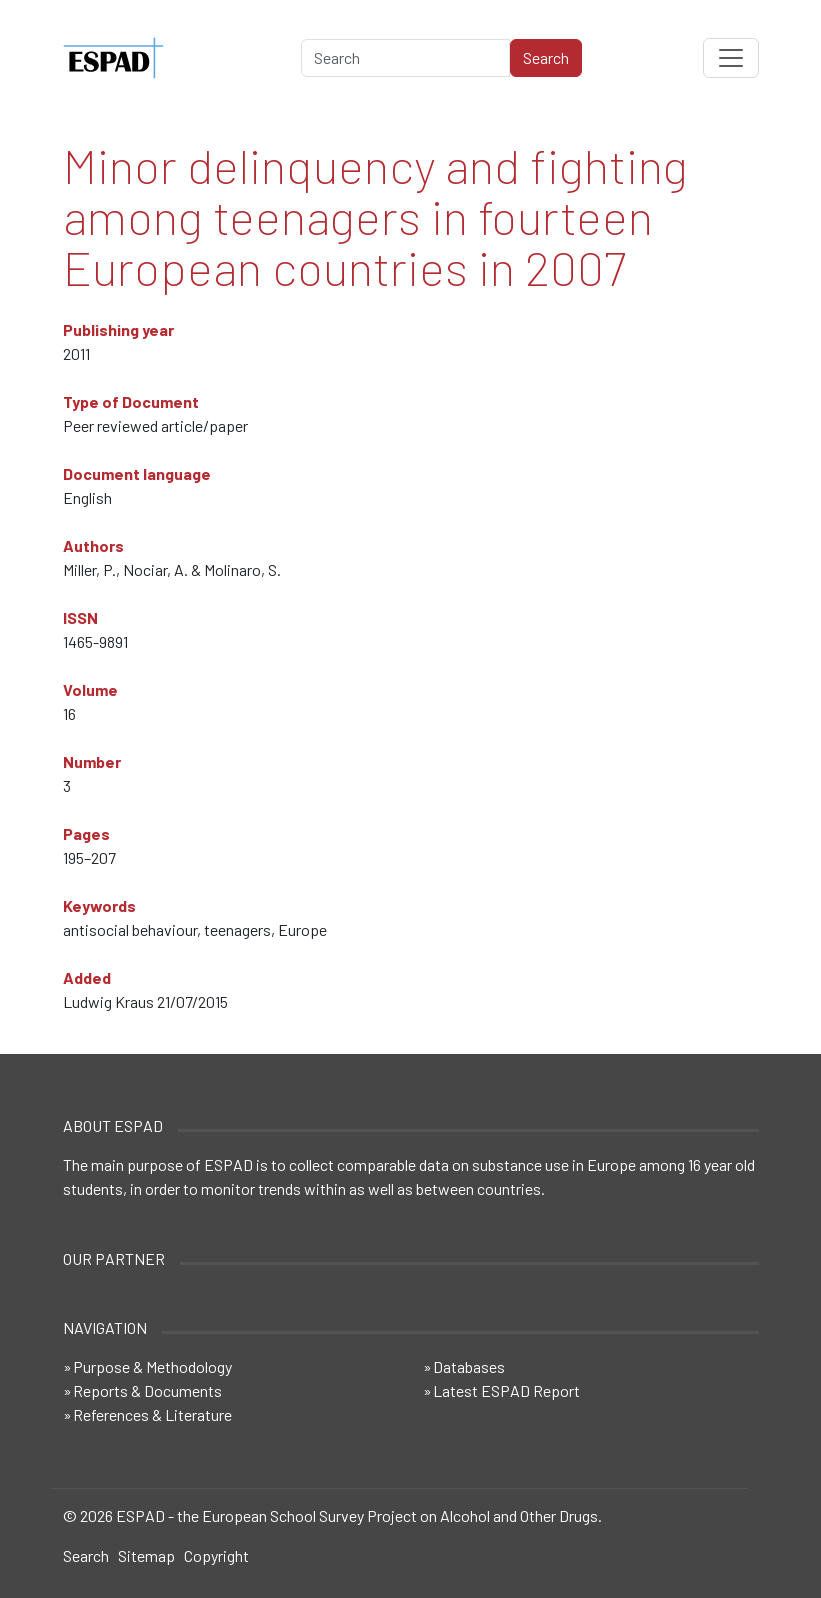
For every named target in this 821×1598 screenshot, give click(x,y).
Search (86, 1555)
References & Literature (152, 1414)
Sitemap (146, 1555)
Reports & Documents (147, 1390)
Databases (469, 1366)
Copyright (216, 1555)
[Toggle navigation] (731, 58)
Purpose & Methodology (152, 1366)
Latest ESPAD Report (506, 1390)
